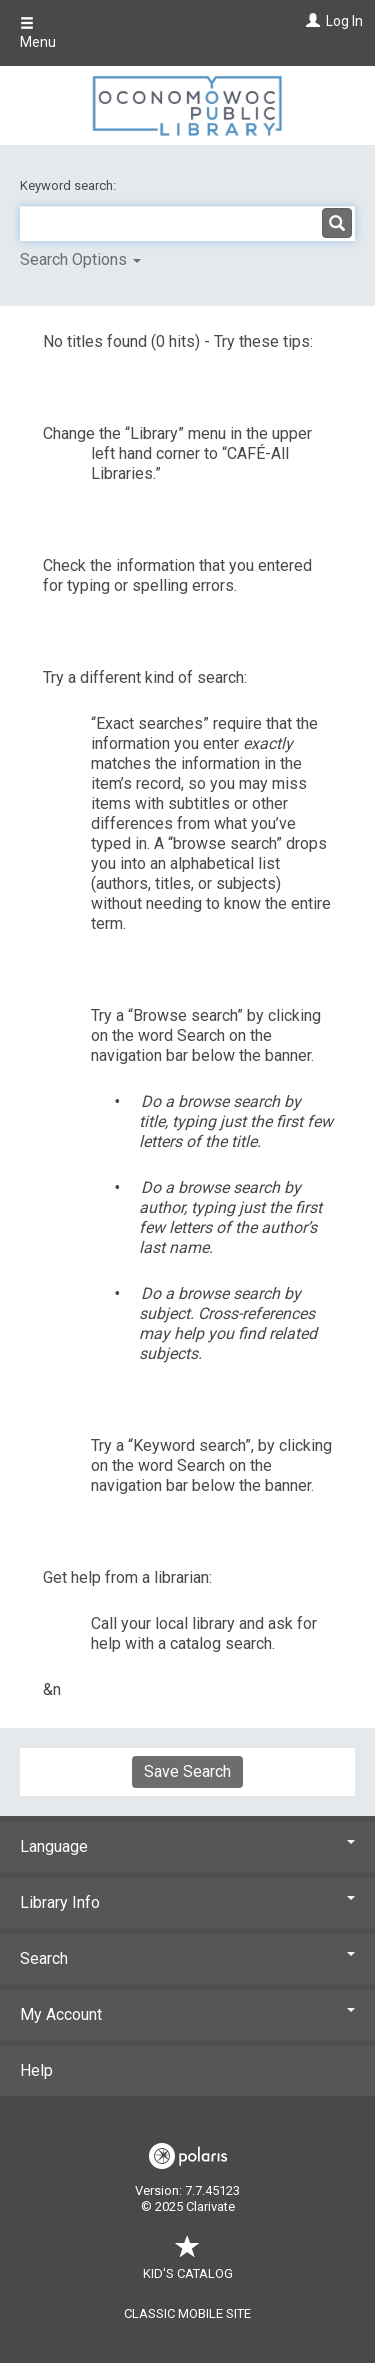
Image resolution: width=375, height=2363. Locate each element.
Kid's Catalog (188, 2263)
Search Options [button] (80, 259)
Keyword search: (69, 185)
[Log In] (310, 21)
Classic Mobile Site (187, 2313)
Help (36, 2070)
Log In (344, 21)
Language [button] (187, 1846)
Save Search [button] (187, 1771)
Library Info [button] (187, 1902)
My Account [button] (187, 2014)
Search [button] (187, 1958)
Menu (38, 33)
